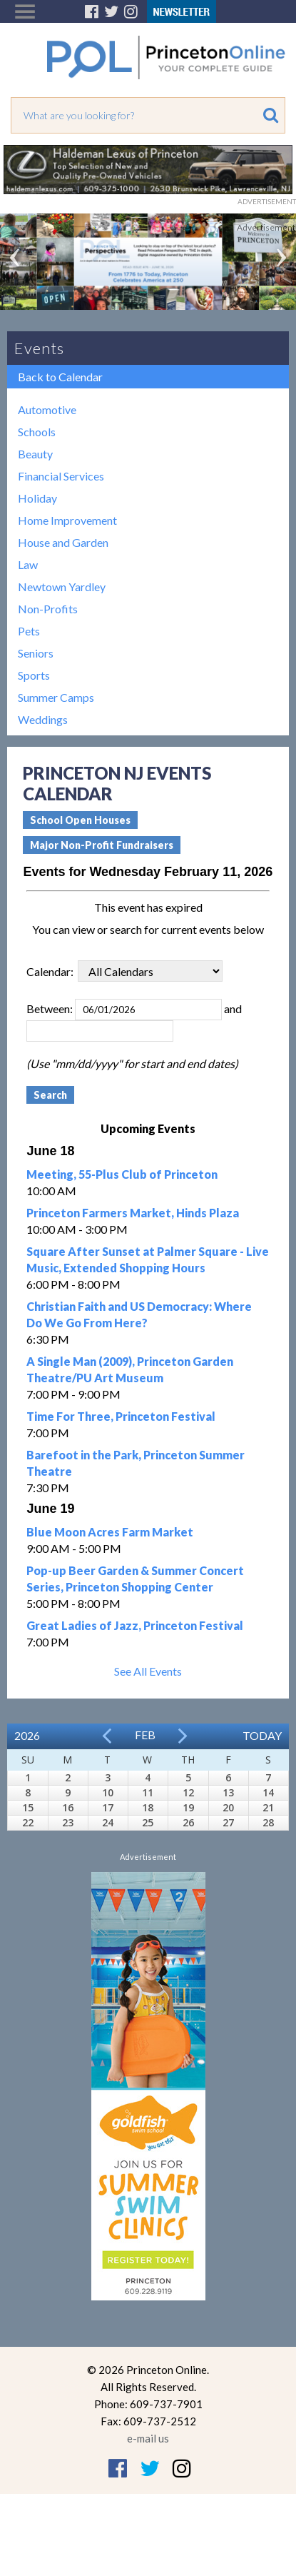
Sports (34, 675)
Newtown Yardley (62, 586)
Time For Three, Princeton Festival (120, 1416)
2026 (27, 1735)
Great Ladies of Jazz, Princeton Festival (134, 1625)
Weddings (43, 719)
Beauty (35, 454)
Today (262, 1735)
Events (39, 348)
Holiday (37, 498)
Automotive (47, 409)
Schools (37, 431)
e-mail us (148, 2438)
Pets (29, 631)
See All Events (148, 1671)
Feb (145, 1734)
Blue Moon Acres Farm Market (109, 1532)
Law (28, 564)
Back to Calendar (60, 376)
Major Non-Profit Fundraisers (101, 845)
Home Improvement (67, 520)
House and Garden (63, 542)
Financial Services (61, 476)
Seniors (35, 653)
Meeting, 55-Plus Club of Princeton (122, 1174)
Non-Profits (48, 608)
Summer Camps (56, 697)
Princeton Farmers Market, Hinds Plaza (132, 1212)
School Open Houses (80, 820)
